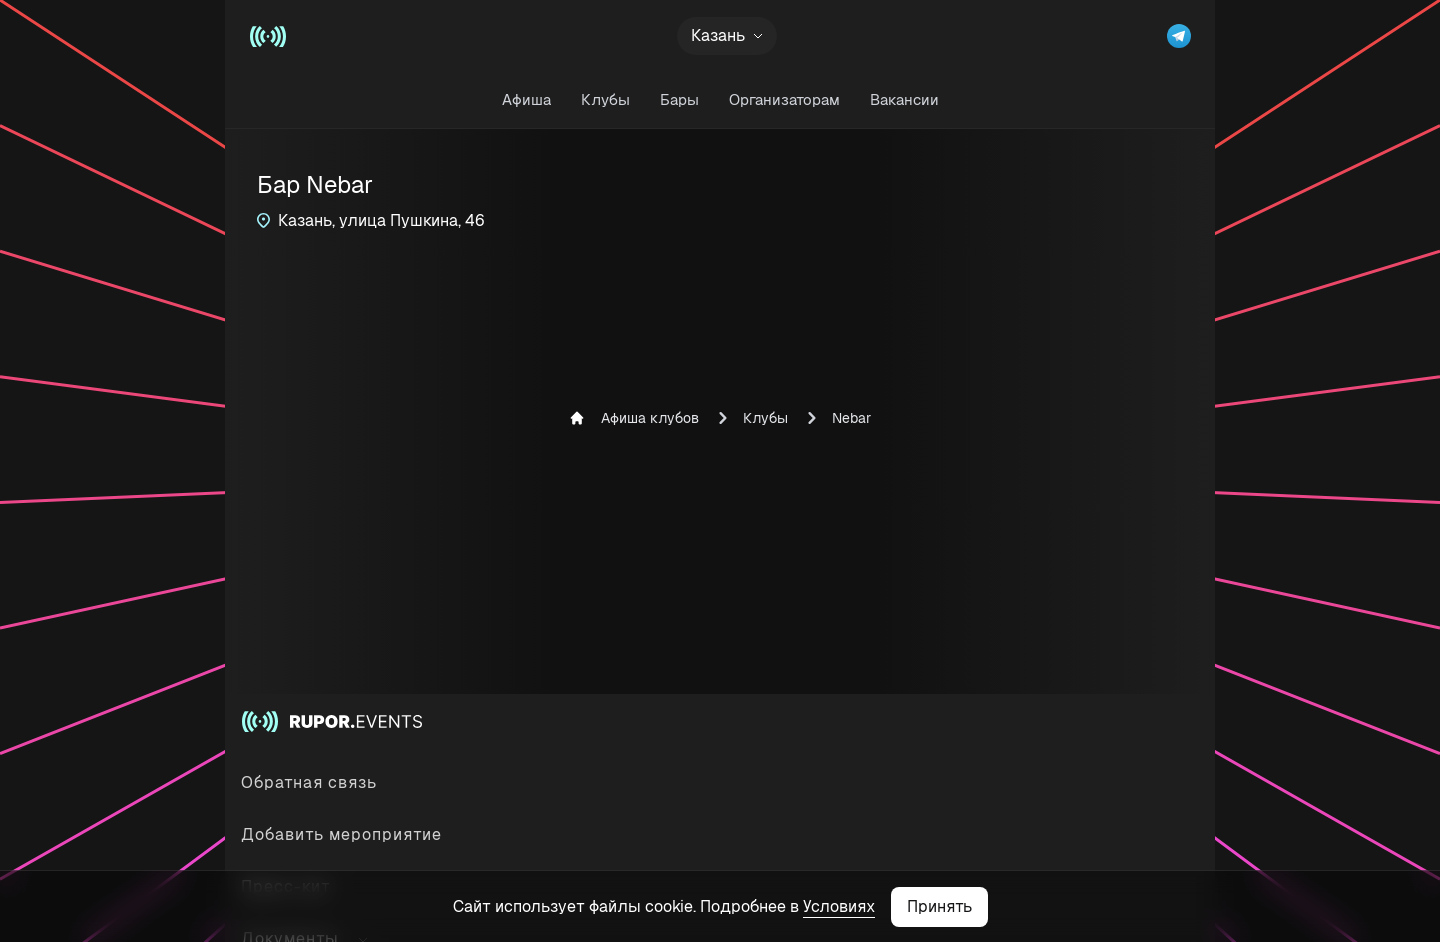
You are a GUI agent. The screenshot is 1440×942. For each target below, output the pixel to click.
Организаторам (784, 99)
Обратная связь (309, 782)
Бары (679, 99)
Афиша (526, 99)
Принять (939, 906)
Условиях (839, 906)
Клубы (605, 99)
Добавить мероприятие (341, 834)
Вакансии (904, 99)
